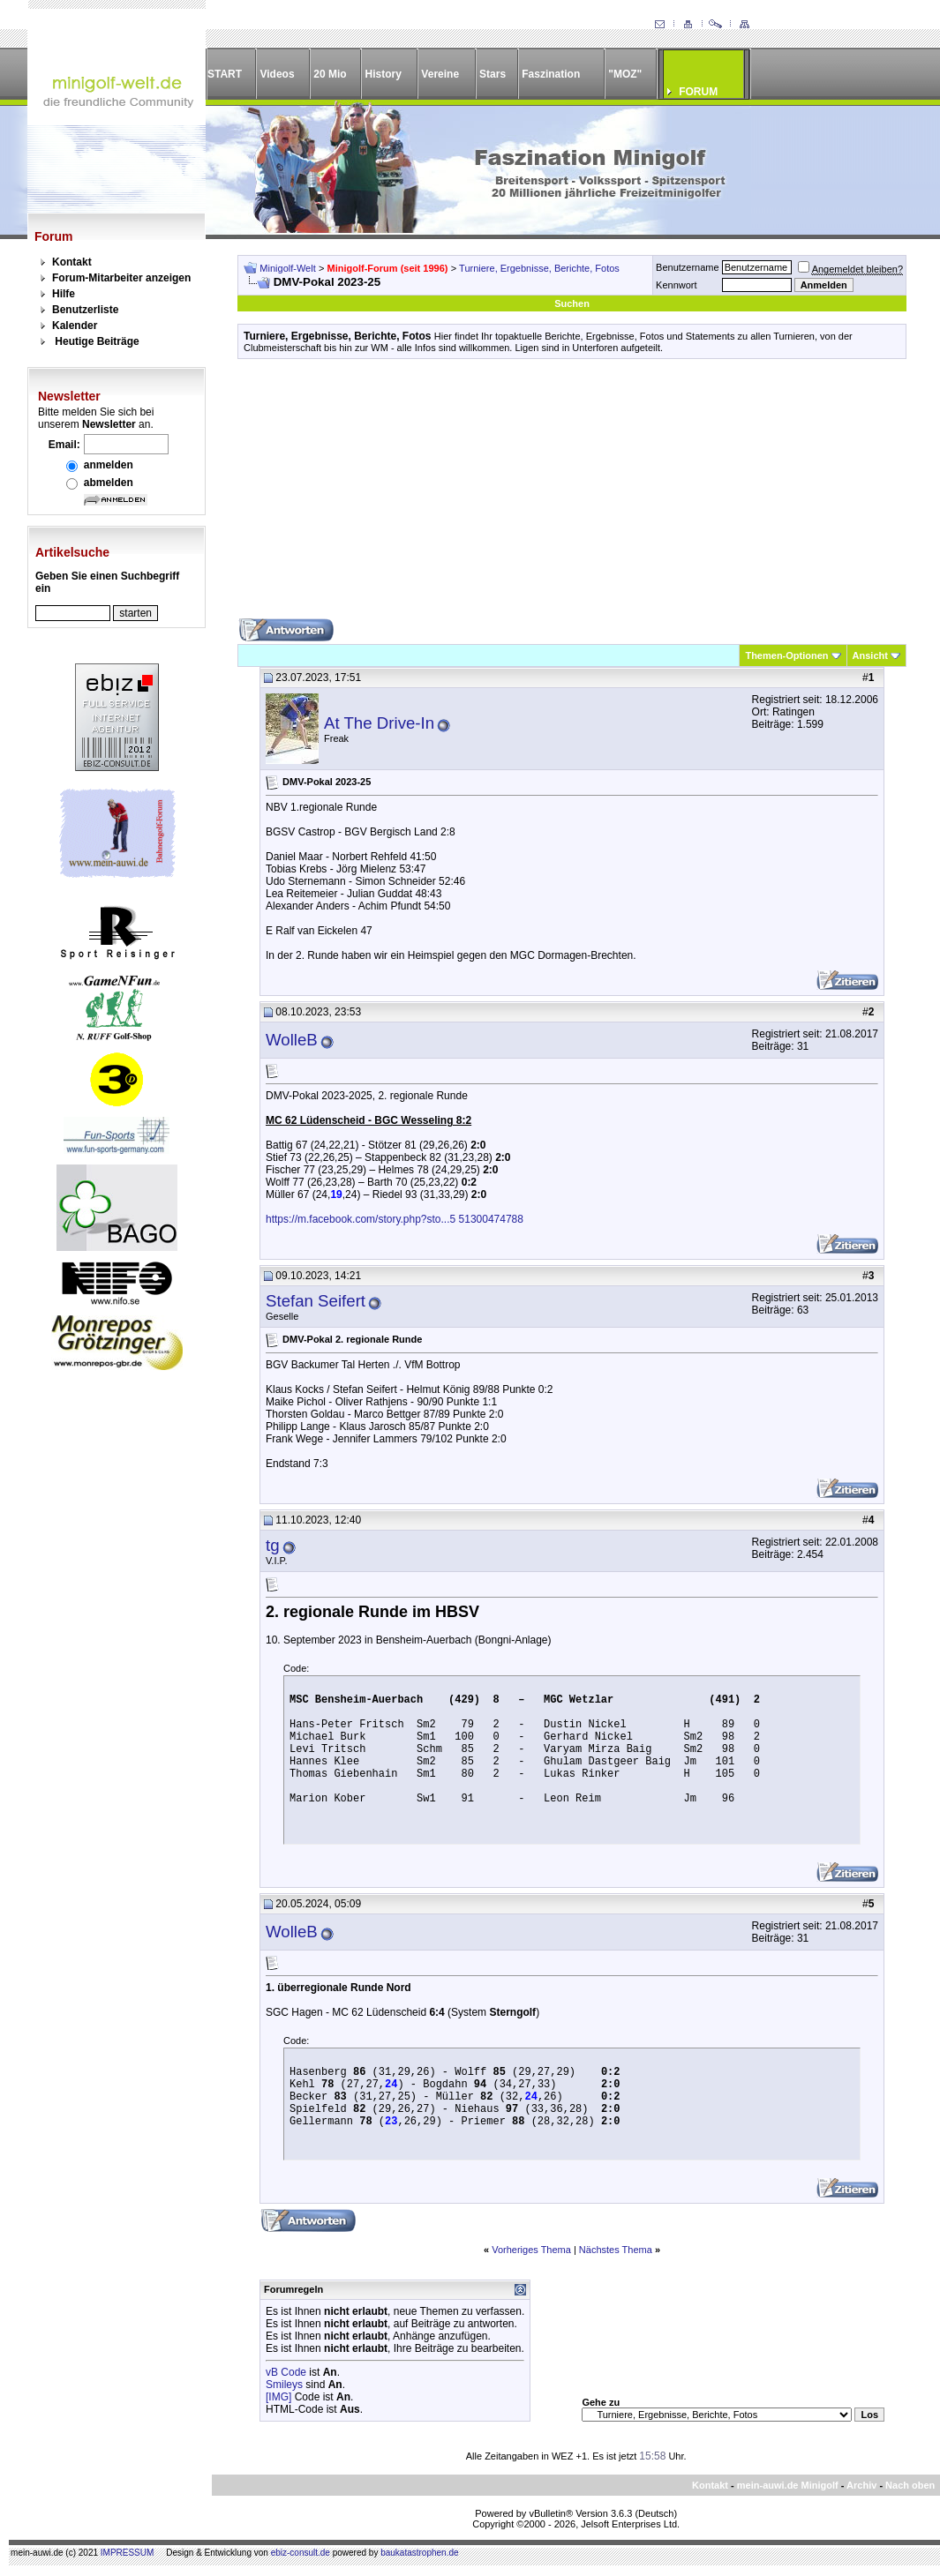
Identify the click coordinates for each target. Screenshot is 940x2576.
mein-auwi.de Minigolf (787, 2485)
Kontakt (72, 262)
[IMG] (278, 2397)
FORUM (698, 92)
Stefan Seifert (315, 1301)
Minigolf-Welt (287, 268)
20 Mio (329, 74)
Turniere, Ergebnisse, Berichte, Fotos (539, 268)
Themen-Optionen (786, 655)
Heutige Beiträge (97, 341)
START (224, 74)
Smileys (284, 2384)
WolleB (292, 1039)
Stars (492, 74)
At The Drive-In (379, 723)
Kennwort (676, 285)
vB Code (286, 2372)
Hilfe (63, 294)
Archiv (861, 2485)
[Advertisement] (571, 494)
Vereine (440, 74)
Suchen (572, 303)
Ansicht (870, 655)
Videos (276, 74)
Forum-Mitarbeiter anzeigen (121, 278)
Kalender (74, 325)
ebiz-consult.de (300, 2552)
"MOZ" (625, 74)
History (383, 74)
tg (273, 1545)
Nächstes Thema (615, 2249)
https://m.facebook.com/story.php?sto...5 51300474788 (394, 1219)
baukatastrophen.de (419, 2552)
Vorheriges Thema (531, 2249)
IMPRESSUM (127, 2552)
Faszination (551, 74)
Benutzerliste (85, 309)
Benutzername (687, 267)
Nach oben (910, 2485)
